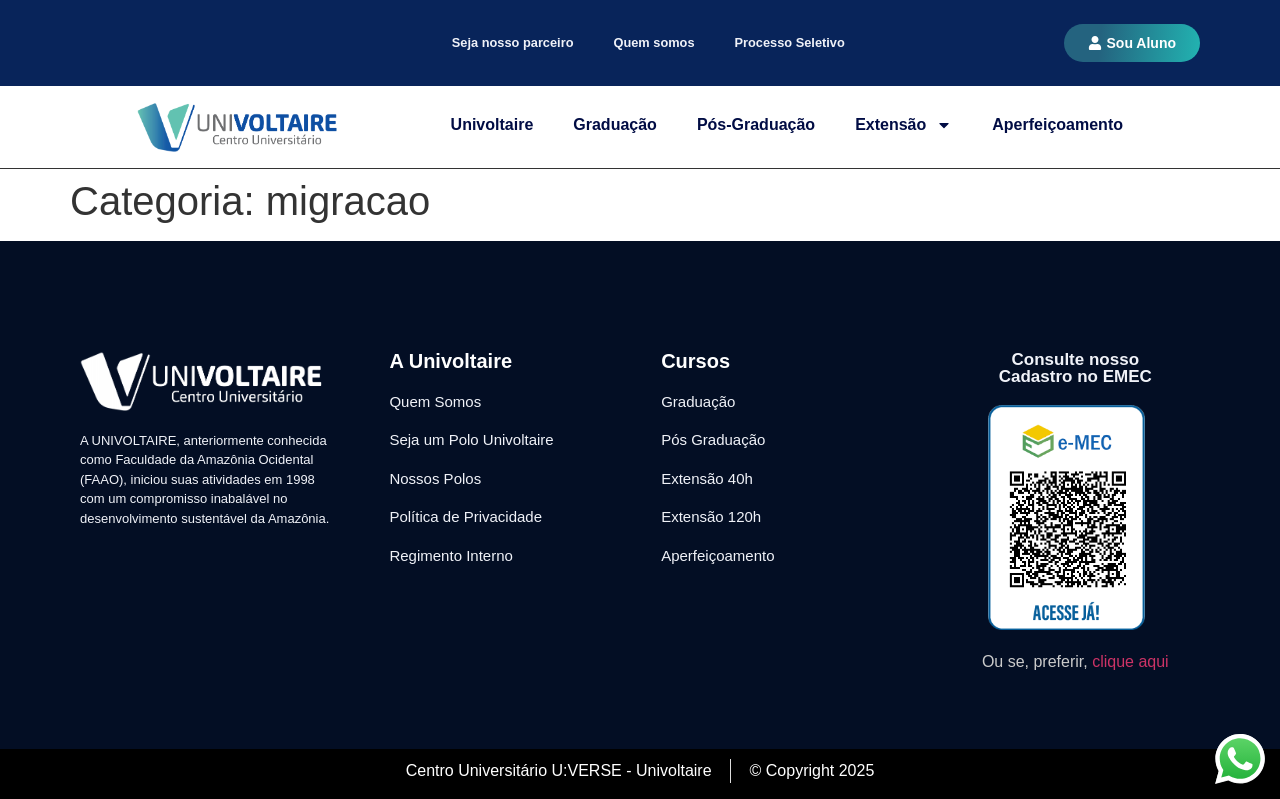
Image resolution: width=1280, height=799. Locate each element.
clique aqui (1130, 661)
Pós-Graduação (756, 124)
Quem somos (653, 42)
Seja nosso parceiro (513, 42)
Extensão (903, 125)
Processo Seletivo (790, 42)
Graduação (615, 124)
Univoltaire (492, 124)
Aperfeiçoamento (1057, 124)
